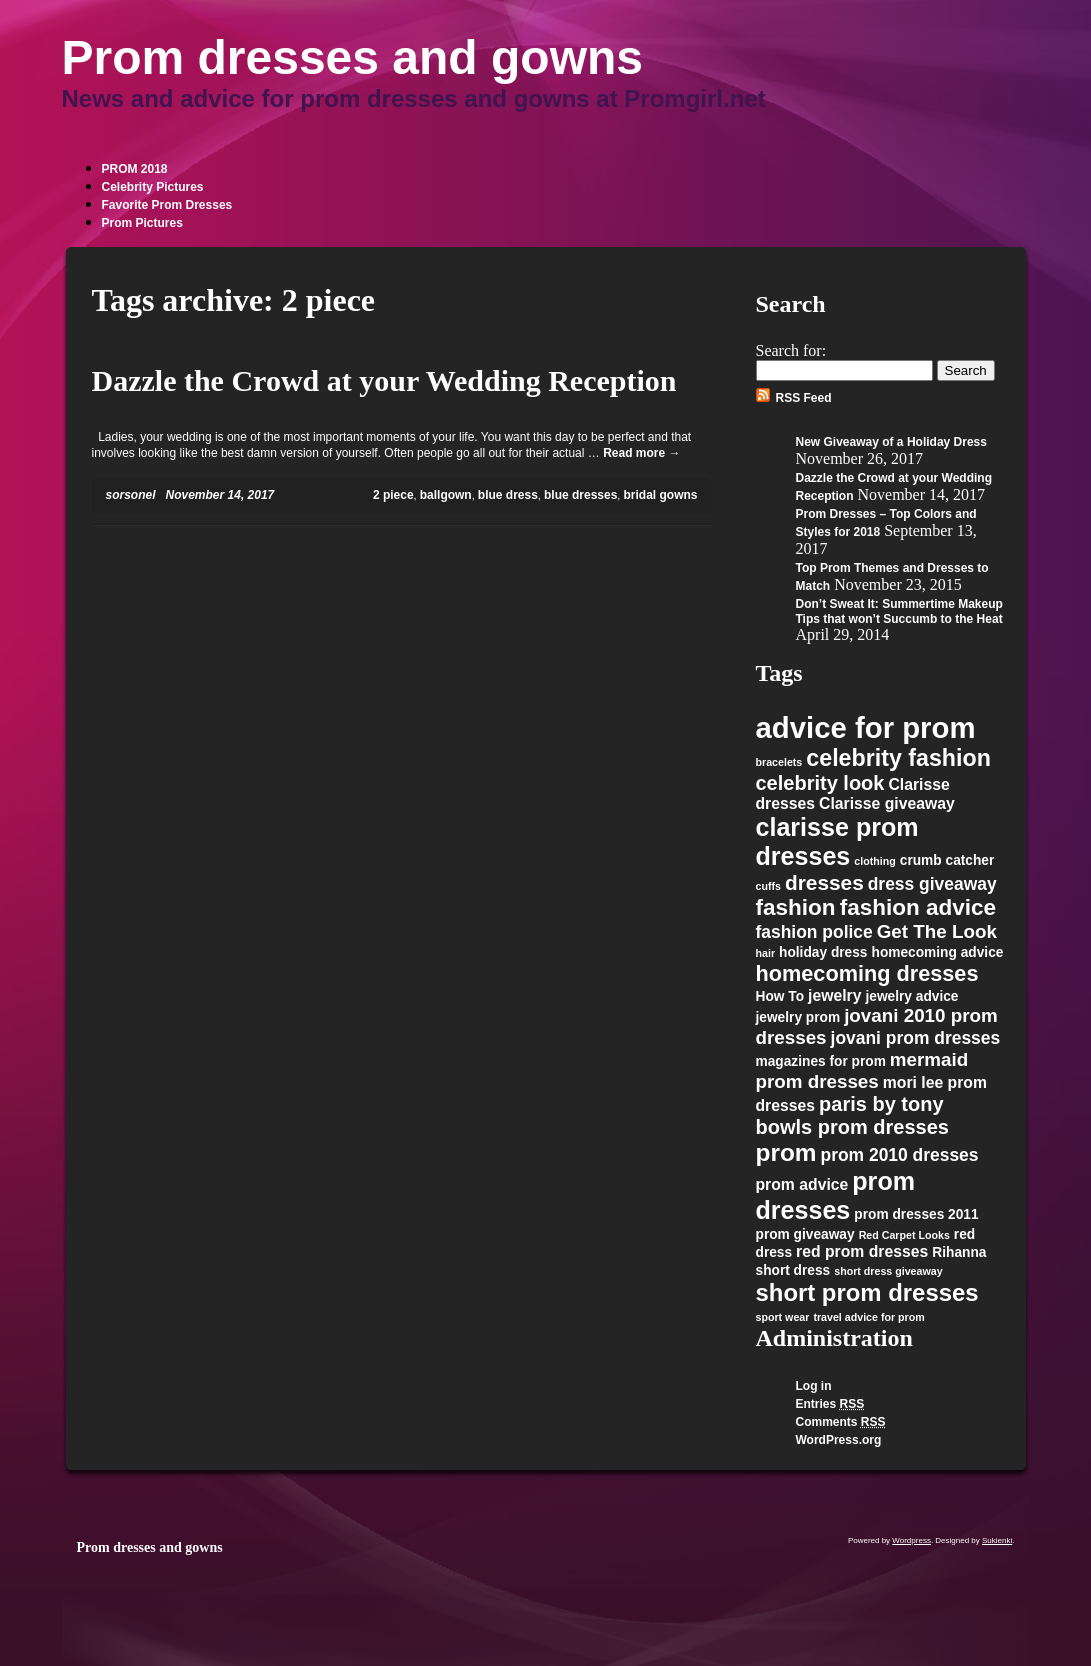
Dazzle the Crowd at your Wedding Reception (384, 380)
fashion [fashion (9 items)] (796, 907)
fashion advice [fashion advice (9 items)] (918, 907)
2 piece (393, 495)
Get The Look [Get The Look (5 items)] (937, 931)
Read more (641, 453)
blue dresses (580, 495)
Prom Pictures (142, 223)
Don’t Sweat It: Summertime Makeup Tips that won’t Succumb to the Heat (899, 611)
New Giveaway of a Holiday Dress (891, 442)
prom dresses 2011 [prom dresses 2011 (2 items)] (916, 1214)
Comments (841, 1422)
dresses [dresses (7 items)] (824, 882)
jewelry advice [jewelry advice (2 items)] (911, 996)
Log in (814, 1386)
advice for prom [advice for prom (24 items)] (866, 727)
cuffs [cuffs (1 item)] (768, 886)
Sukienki (997, 1540)
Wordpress (911, 1540)
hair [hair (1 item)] (766, 953)
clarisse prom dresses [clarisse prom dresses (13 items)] (837, 841)
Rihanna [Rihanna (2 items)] (959, 1252)
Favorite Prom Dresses (167, 205)
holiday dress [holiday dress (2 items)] (823, 952)
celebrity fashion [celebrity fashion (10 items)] (898, 758)
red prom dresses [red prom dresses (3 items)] (862, 1251)
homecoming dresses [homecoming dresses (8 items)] (867, 973)
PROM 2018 (135, 169)
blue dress (508, 495)
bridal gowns (660, 495)
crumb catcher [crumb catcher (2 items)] (947, 860)
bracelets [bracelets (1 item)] (779, 762)
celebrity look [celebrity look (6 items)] (820, 783)
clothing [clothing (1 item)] (874, 861)
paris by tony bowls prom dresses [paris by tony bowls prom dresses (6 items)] (852, 1115)
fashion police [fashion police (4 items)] (814, 932)
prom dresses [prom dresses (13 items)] (836, 1195)
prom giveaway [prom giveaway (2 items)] (805, 1234)
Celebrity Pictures (153, 187)
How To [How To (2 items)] (780, 996)
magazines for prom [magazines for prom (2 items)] (821, 1061)
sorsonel (131, 495)
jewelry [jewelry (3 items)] (834, 995)
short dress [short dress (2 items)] (793, 1270)
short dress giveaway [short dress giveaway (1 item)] (888, 1271)
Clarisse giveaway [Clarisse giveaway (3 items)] (887, 803)
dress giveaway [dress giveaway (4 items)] (932, 884)
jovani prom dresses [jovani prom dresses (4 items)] (916, 1038)
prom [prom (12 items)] (786, 1152)
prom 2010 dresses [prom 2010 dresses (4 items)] (900, 1155)
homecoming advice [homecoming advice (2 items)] (938, 952)
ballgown (446, 495)
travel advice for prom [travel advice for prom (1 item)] (868, 1317)
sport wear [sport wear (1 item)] (783, 1317)
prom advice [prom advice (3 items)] (802, 1184)
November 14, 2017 (220, 495)
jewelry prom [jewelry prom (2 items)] (798, 1017)
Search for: (791, 350)
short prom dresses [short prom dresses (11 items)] (867, 1292)
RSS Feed (804, 398)
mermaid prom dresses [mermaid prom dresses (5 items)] (862, 1070)
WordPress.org (839, 1440)
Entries (830, 1404)
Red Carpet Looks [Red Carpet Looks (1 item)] (904, 1235)
